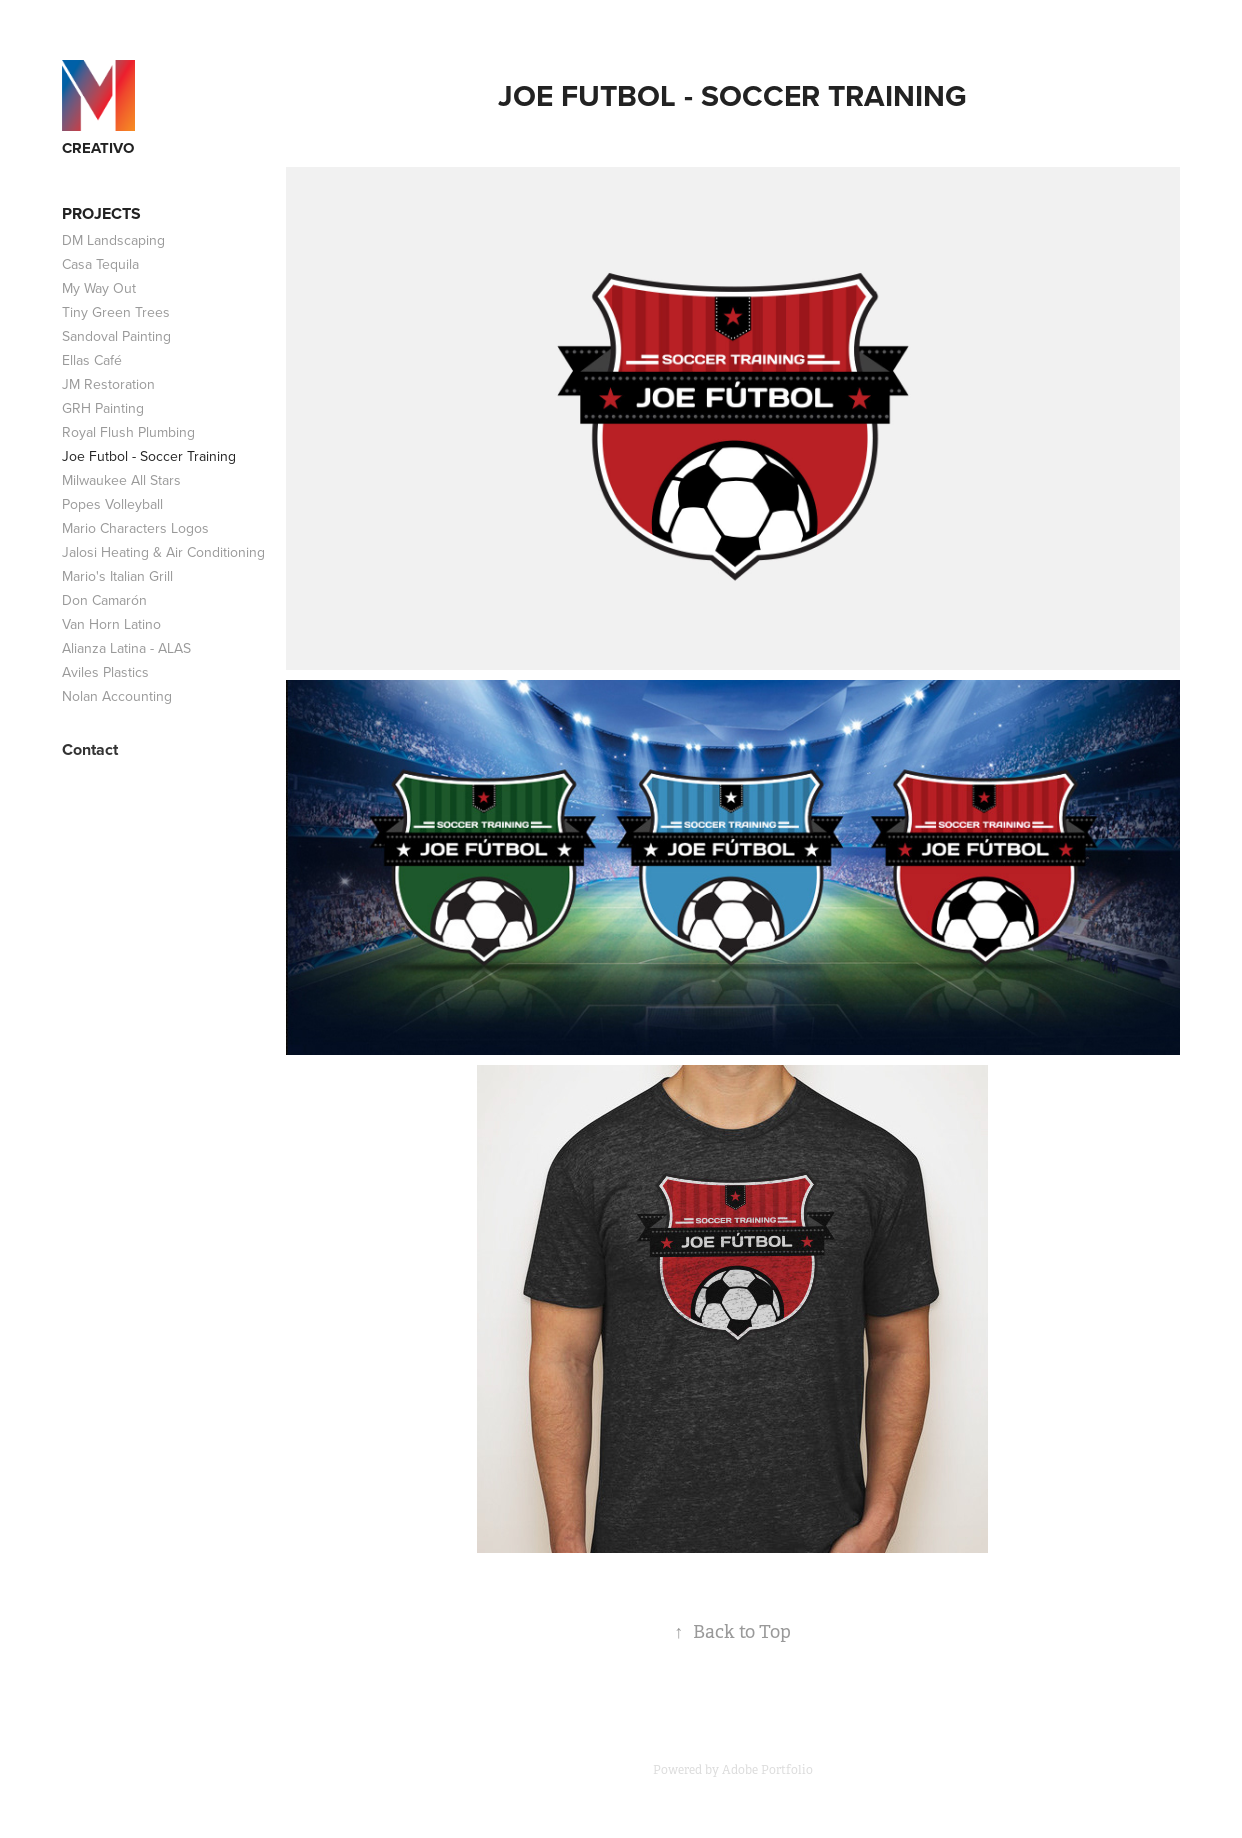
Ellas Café (92, 360)
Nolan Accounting (117, 696)
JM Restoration (108, 384)
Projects (101, 213)
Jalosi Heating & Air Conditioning (163, 552)
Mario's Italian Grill (117, 576)
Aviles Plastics (105, 672)
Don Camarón (104, 600)
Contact (90, 749)
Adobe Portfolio (767, 1770)
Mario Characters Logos (135, 528)
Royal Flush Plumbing (128, 432)
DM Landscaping (113, 240)
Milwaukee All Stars (121, 480)
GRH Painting (103, 408)
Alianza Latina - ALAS (126, 648)
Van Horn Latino (111, 624)
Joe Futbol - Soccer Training (149, 456)
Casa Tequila (100, 264)
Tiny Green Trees (116, 312)
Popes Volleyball (112, 504)
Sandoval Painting (116, 336)
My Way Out (99, 288)
